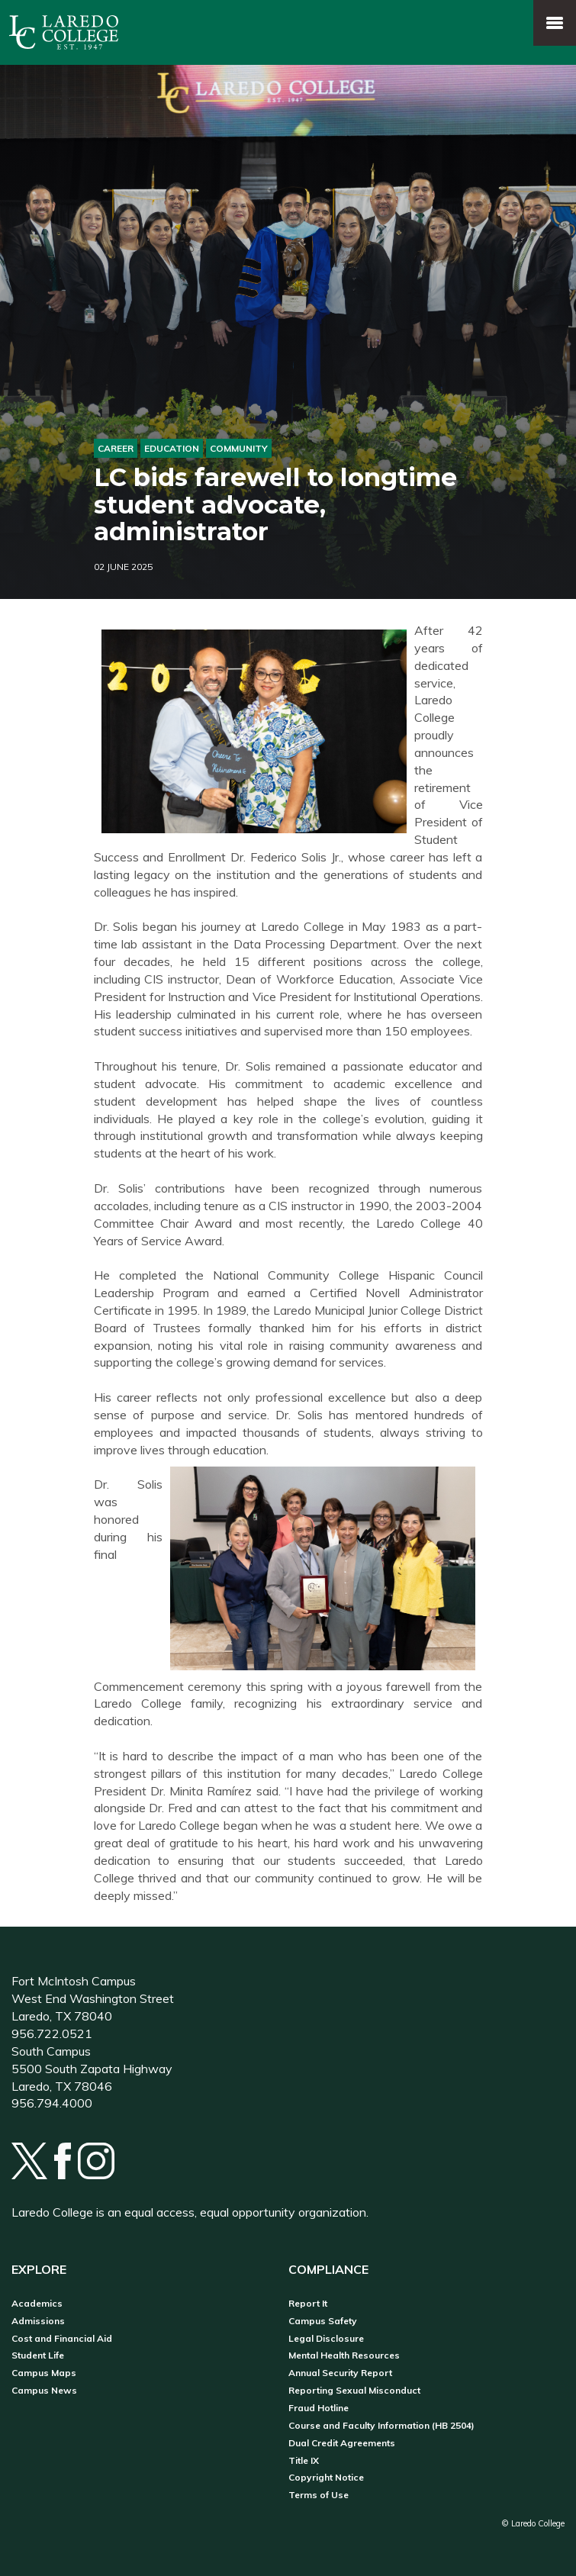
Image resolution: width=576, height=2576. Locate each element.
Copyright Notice (326, 2477)
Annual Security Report (340, 2373)
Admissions (38, 2321)
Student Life (37, 2355)
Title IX (303, 2461)
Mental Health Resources (344, 2355)
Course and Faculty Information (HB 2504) (381, 2425)
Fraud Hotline (318, 2408)
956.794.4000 (51, 2103)
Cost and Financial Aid (61, 2339)
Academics (37, 2303)
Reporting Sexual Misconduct (354, 2390)
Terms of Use (318, 2495)
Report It (307, 2303)
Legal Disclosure (326, 2339)
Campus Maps (43, 2373)
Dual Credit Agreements (341, 2443)
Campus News (44, 2390)
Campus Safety (322, 2321)
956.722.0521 (51, 2033)
